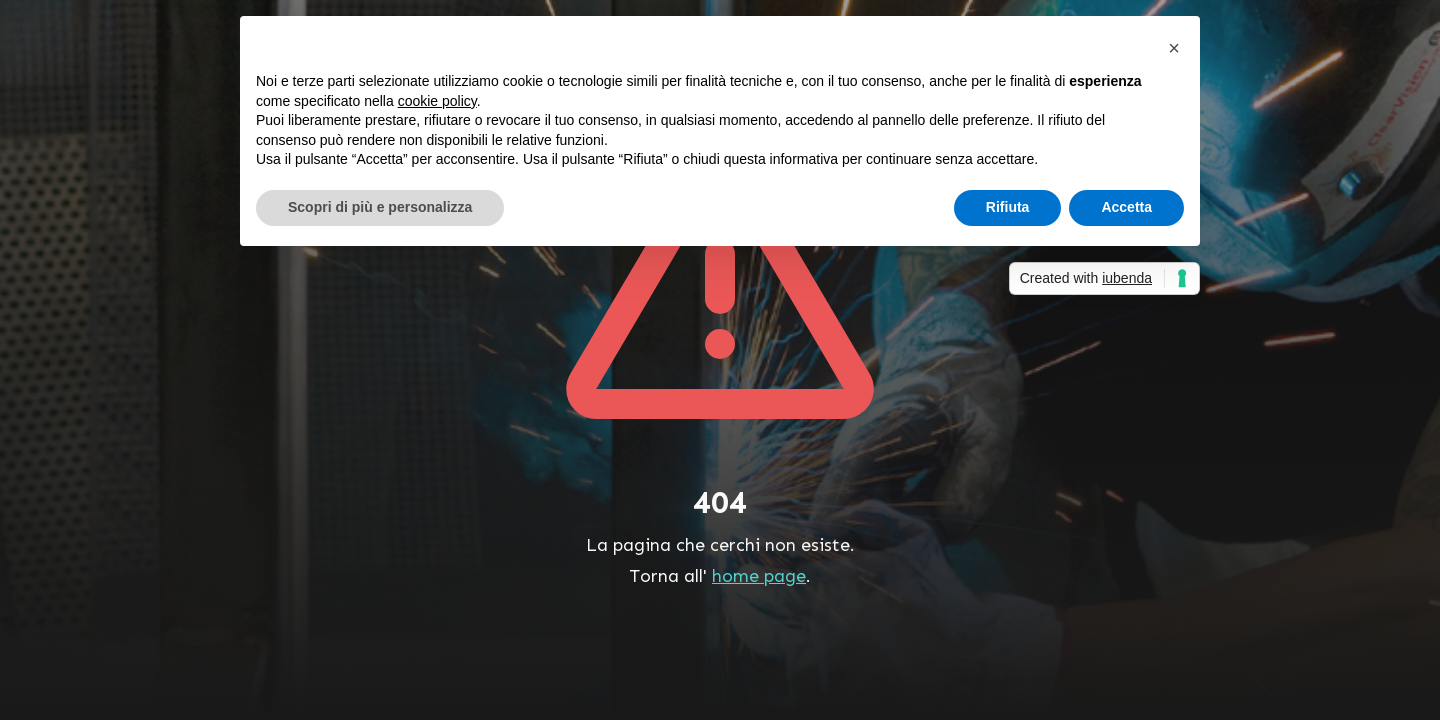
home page (759, 576)
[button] (1174, 48)
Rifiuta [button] (1008, 207)
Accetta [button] (1126, 207)
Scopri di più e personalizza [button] (380, 207)
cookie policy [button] (437, 101)
